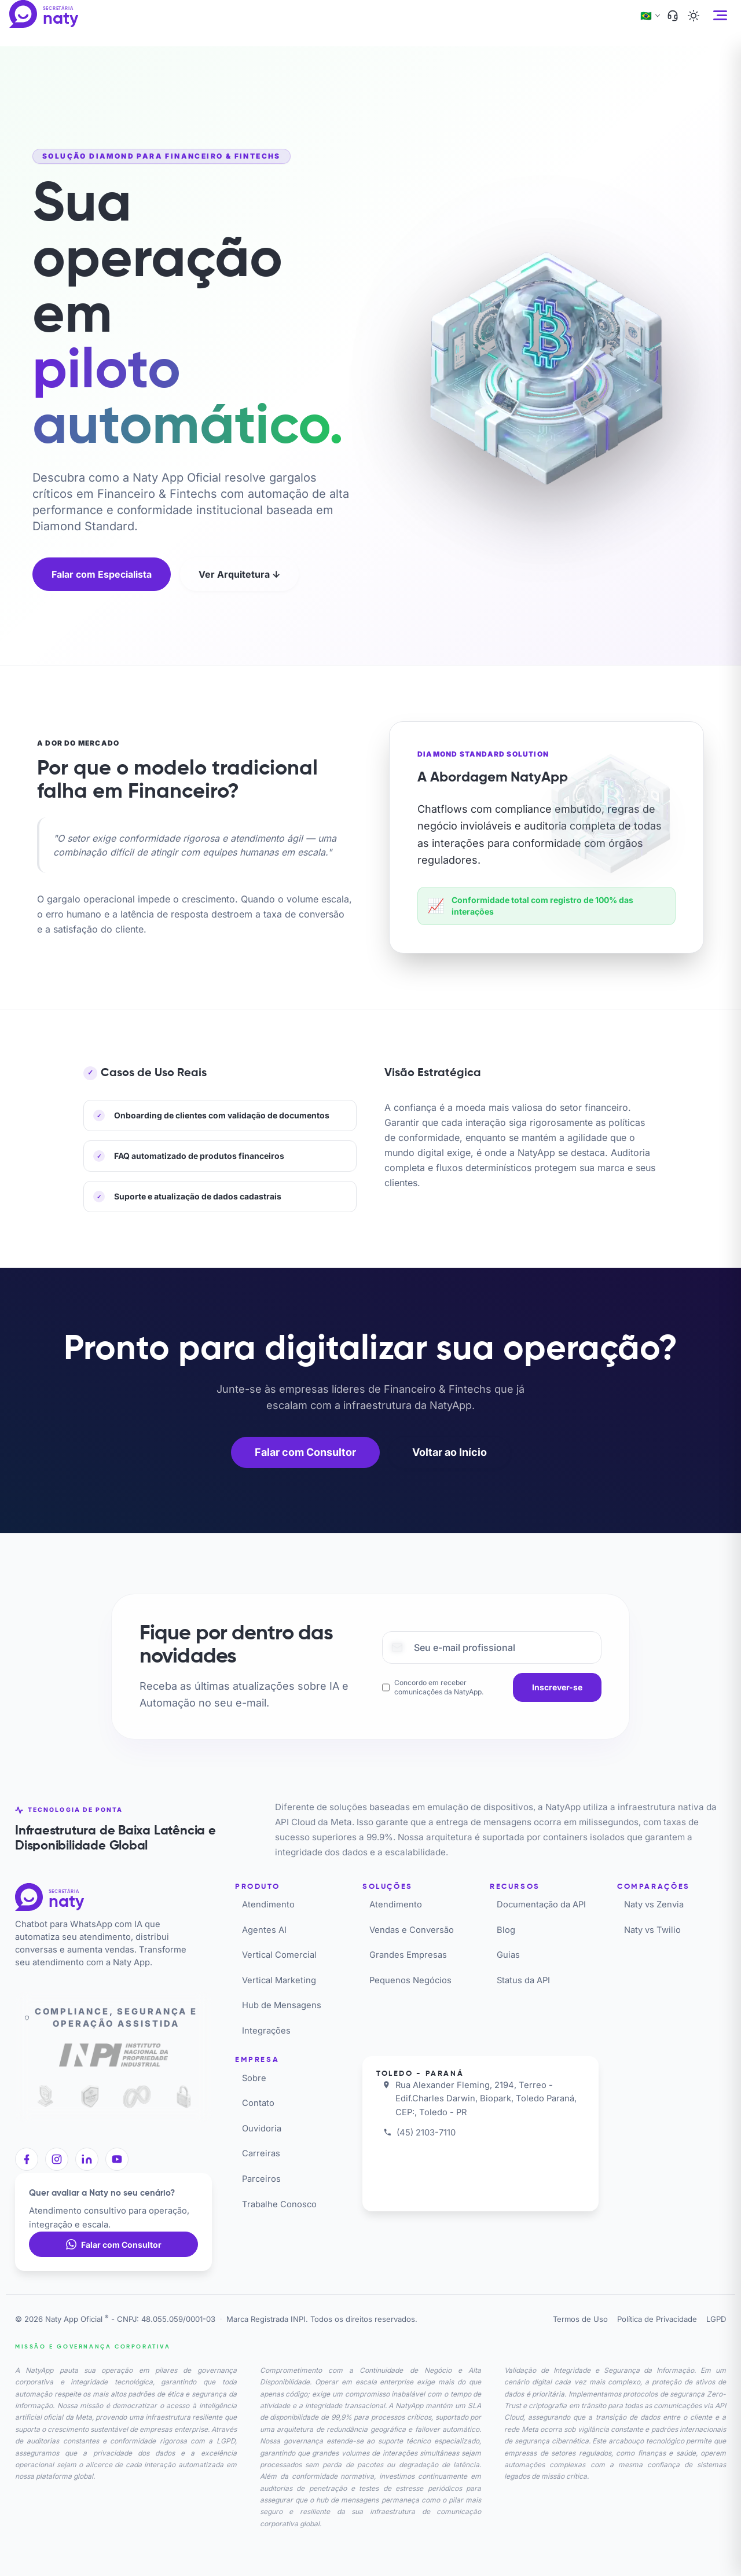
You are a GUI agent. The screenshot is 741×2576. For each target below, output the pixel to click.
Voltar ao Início (449, 1452)
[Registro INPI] (113, 2057)
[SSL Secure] (184, 2096)
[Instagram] (56, 2159)
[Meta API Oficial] (137, 2096)
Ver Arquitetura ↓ (239, 574)
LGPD (716, 2319)
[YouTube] (117, 2159)
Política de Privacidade (657, 2319)
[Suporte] (672, 15)
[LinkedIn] (86, 2159)
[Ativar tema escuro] (693, 15)
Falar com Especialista (102, 574)
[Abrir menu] (720, 15)
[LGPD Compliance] (43, 2096)
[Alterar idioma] (650, 15)
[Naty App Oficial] (53, 14)
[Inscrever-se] (557, 1687)
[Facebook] (26, 2159)
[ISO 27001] (90, 2096)
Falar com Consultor (305, 1452)
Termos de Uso (580, 2319)
